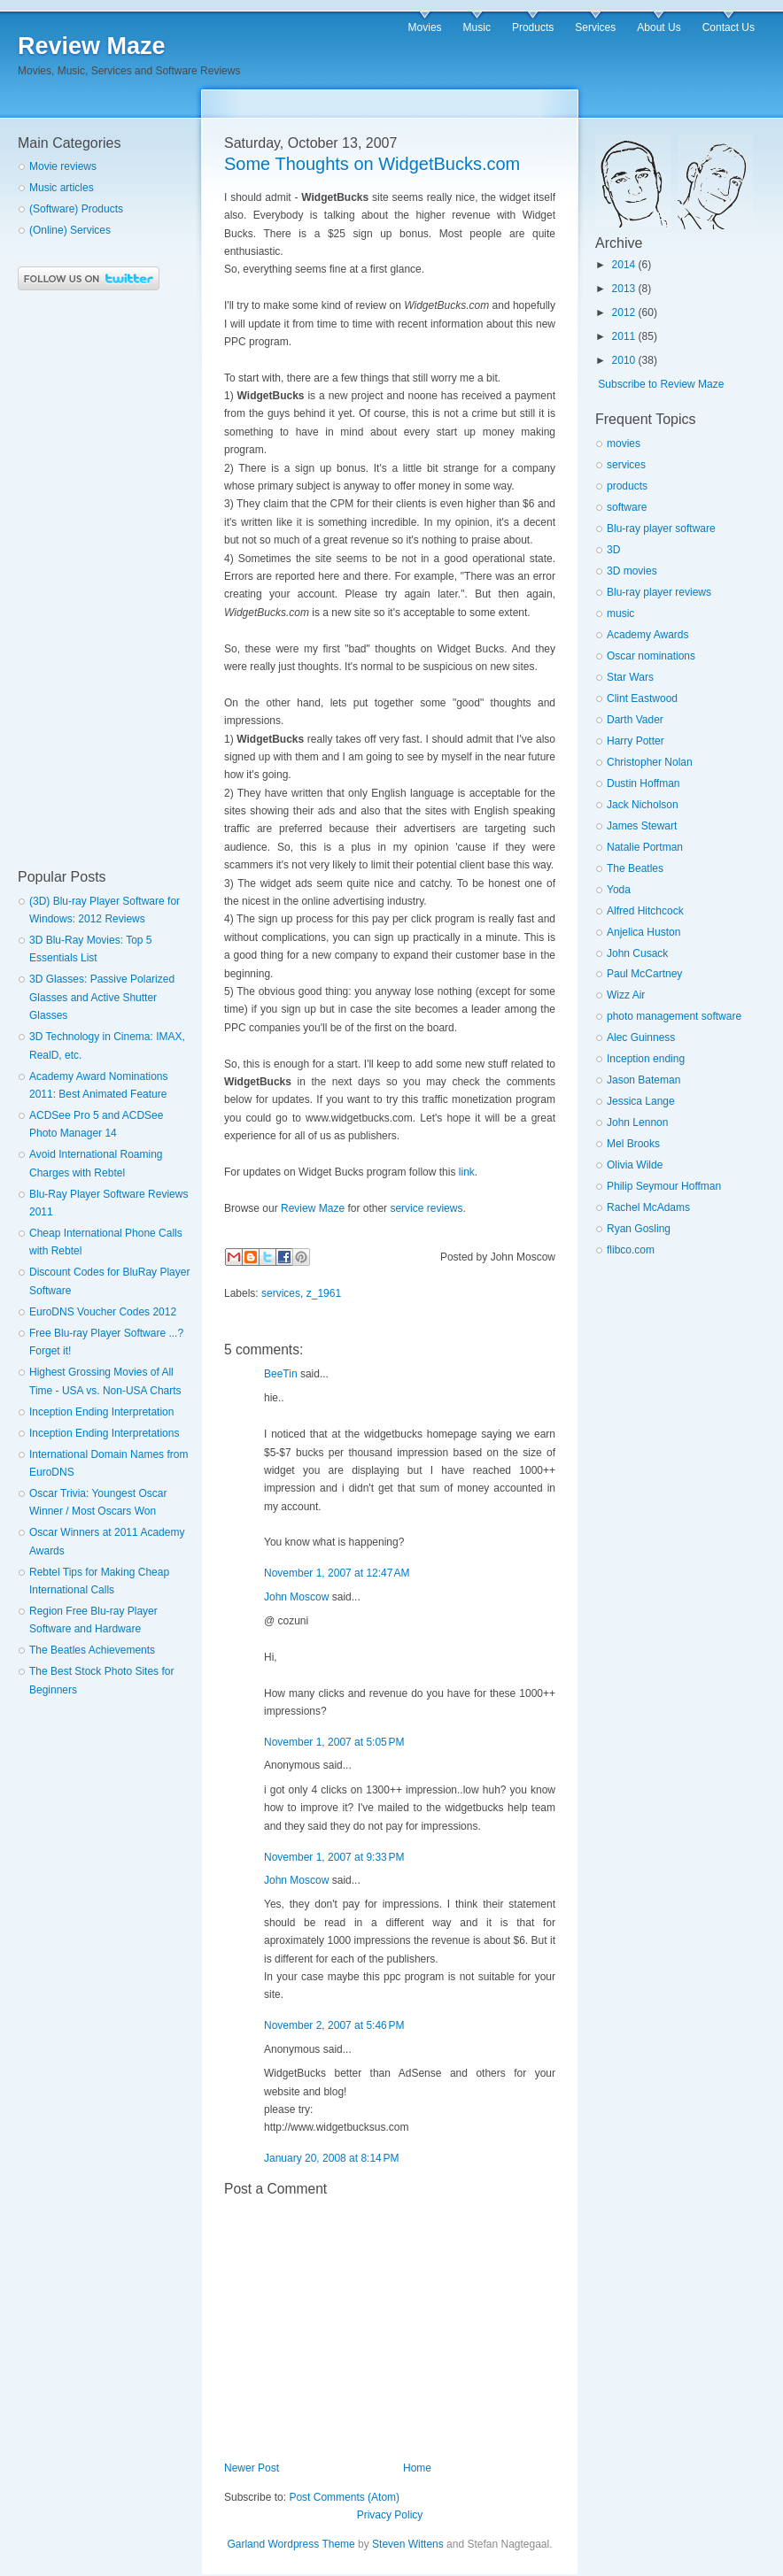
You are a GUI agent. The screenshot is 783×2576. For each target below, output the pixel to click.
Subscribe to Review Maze (661, 384)
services (280, 1293)
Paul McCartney (644, 974)
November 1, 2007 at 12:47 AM (336, 1573)
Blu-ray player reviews (659, 592)
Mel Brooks (633, 1144)
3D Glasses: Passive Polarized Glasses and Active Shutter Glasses (101, 997)
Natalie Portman (645, 847)
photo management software (674, 1016)
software (627, 507)
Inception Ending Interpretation (101, 1412)
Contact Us (728, 27)
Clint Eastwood (642, 698)
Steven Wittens (408, 2544)
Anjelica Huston (643, 932)
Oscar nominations (651, 656)
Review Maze (92, 46)
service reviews (426, 1208)
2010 (624, 360)
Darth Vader (635, 719)
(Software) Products (76, 209)
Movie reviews (63, 166)
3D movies (632, 571)
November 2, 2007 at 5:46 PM (334, 2025)
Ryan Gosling (639, 1228)
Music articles (61, 187)
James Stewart (642, 826)
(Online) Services (70, 230)
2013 (624, 288)
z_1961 (323, 1293)
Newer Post (251, 2468)
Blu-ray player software (661, 528)
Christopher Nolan (650, 762)
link (467, 1172)
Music (477, 27)
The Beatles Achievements (92, 1650)
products (627, 486)
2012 (624, 312)
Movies (425, 27)
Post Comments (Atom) (344, 2497)
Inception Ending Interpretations (104, 1433)
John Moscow (296, 1597)
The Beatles (635, 868)
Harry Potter (635, 741)
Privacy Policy (390, 2515)
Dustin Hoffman (643, 783)
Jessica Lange (641, 1101)
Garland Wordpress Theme (290, 2544)
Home (417, 2468)
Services (595, 27)
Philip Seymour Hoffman (664, 1186)
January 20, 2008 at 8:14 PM (331, 2158)
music (620, 613)
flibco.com (631, 1250)
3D (613, 550)
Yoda (619, 889)
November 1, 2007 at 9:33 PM (334, 1857)
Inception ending (646, 1059)
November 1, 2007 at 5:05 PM (334, 1742)
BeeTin (281, 1374)
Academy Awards (648, 635)
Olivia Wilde (635, 1165)
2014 (624, 264)
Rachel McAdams (648, 1207)
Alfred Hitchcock (645, 911)
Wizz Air (626, 995)
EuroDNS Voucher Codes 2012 (102, 1312)
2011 (624, 336)
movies (623, 443)
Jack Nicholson (642, 804)
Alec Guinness (641, 1037)
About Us (658, 27)
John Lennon (637, 1122)
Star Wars (630, 677)
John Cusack (637, 953)
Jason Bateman (643, 1080)
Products (533, 27)
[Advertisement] (88, 579)
